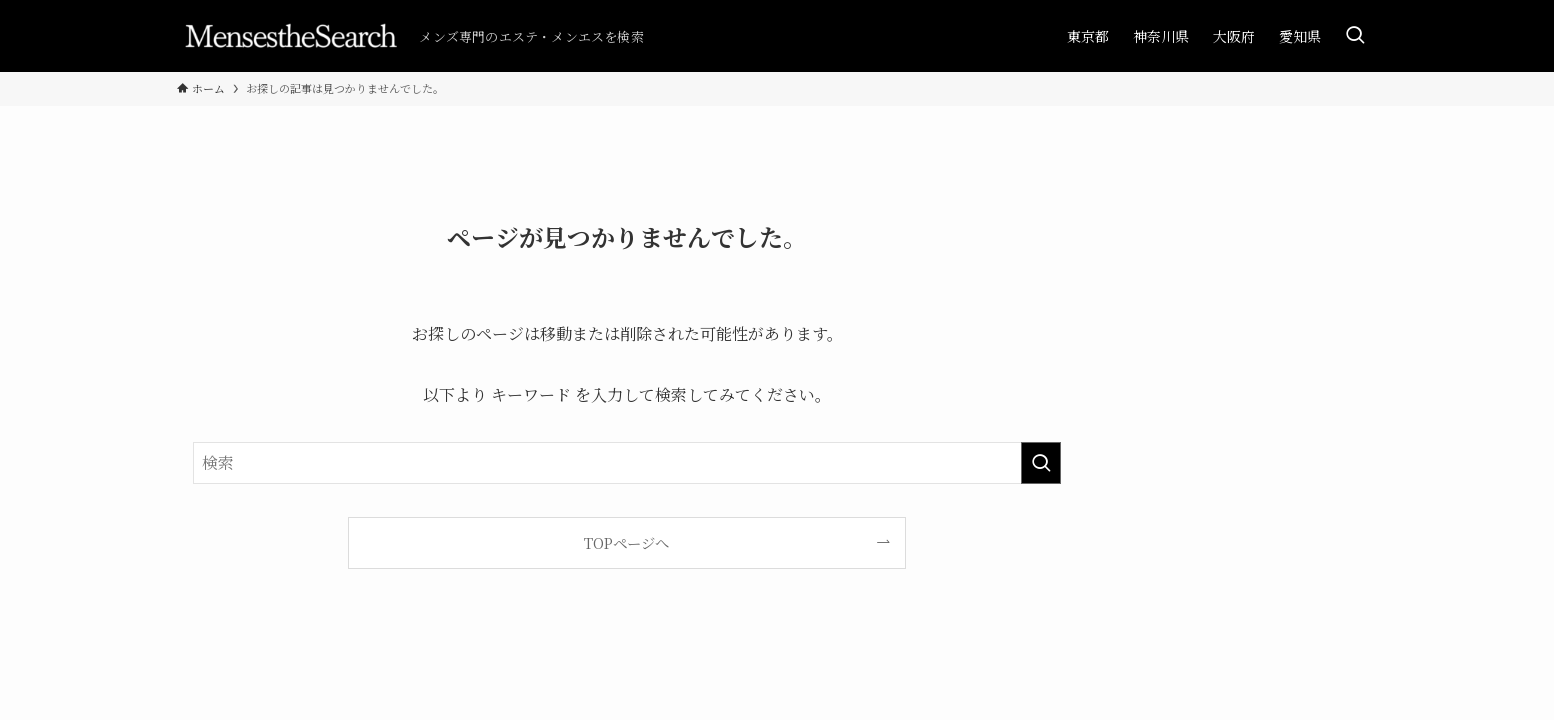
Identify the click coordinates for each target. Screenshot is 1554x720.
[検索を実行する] (1041, 463)
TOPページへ (626, 542)
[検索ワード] (627, 463)
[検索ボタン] (1355, 36)
